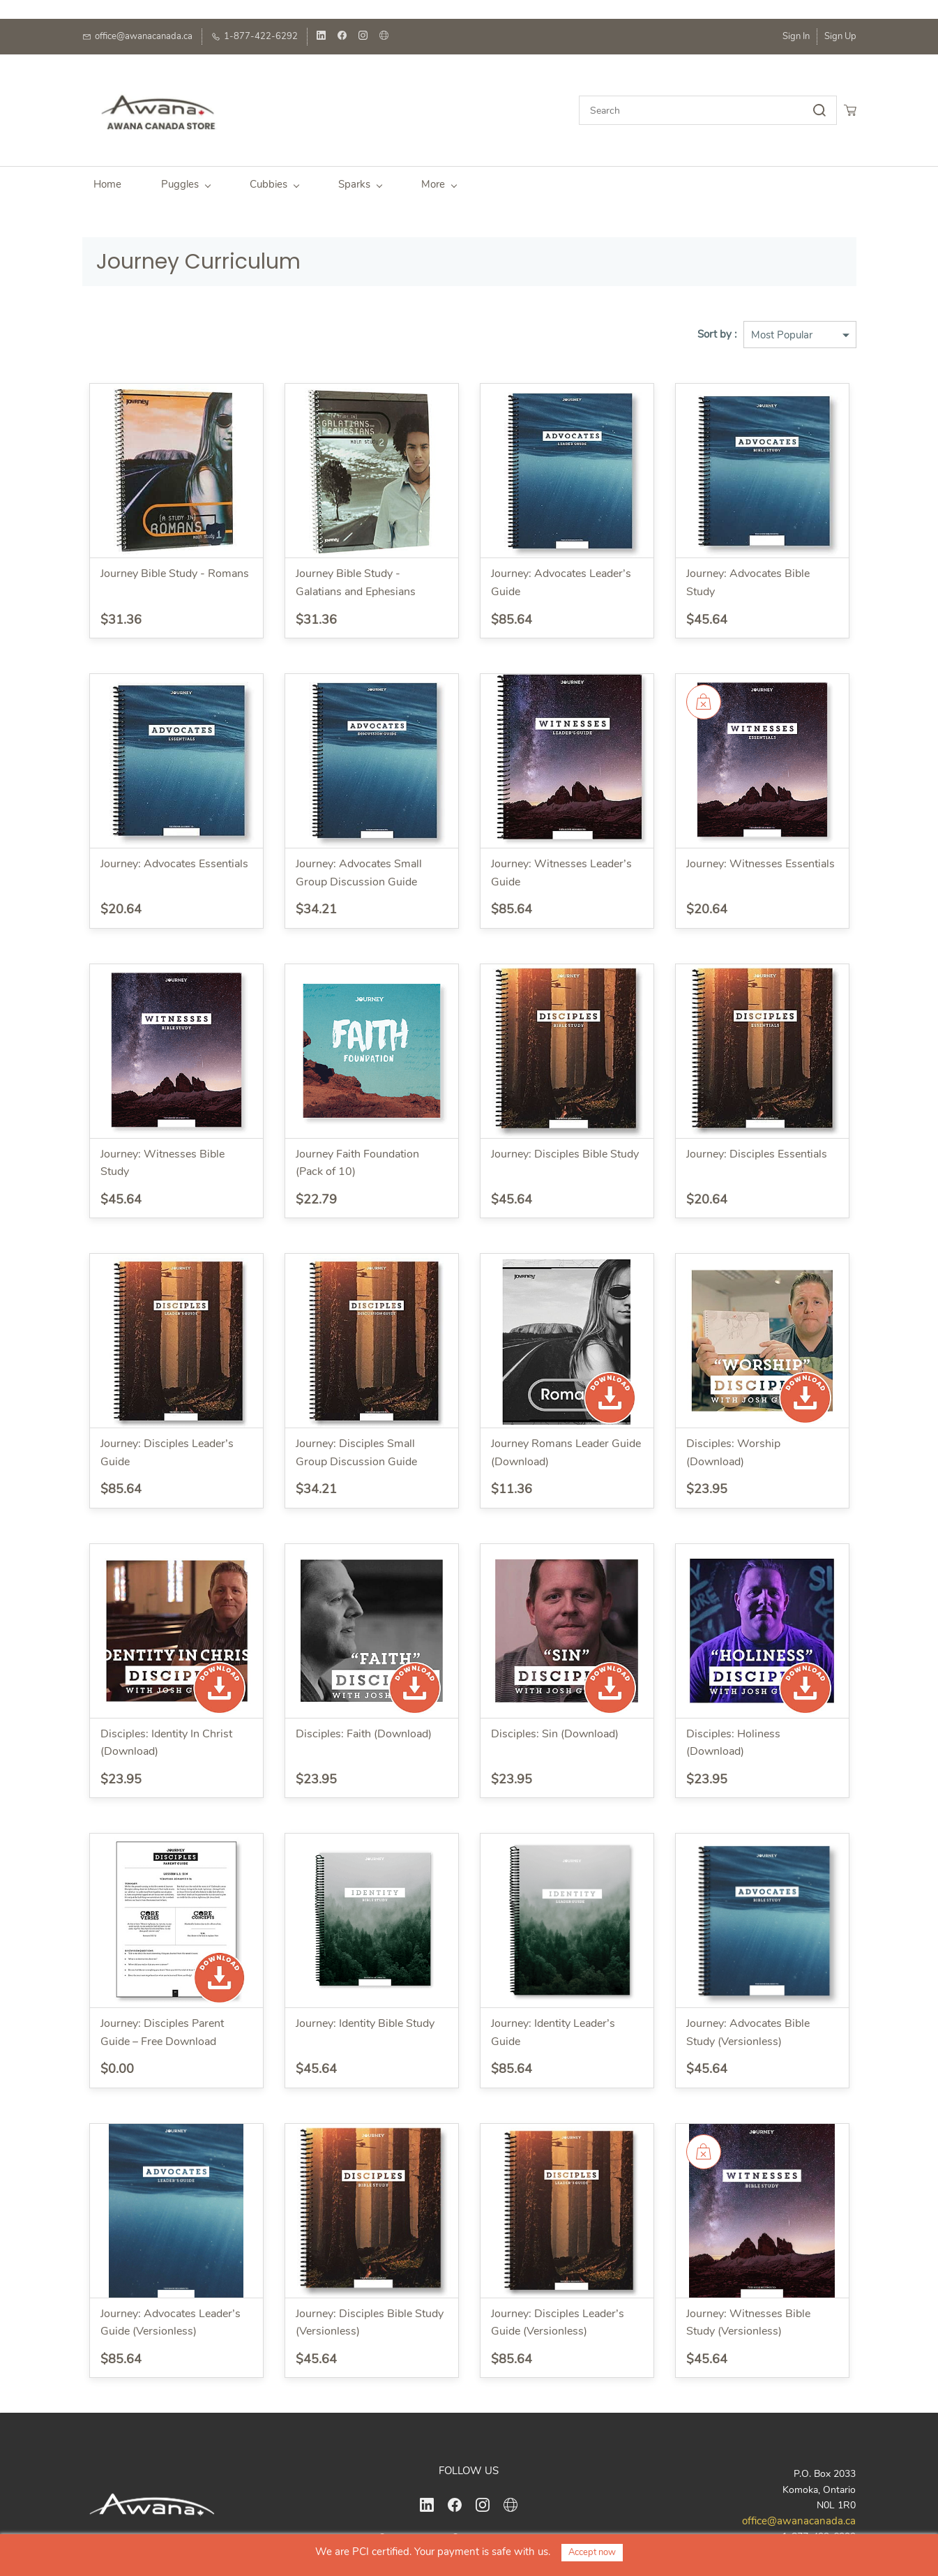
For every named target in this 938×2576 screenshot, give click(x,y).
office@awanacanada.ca (799, 2514)
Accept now (592, 2552)
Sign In (796, 36)
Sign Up (840, 36)
